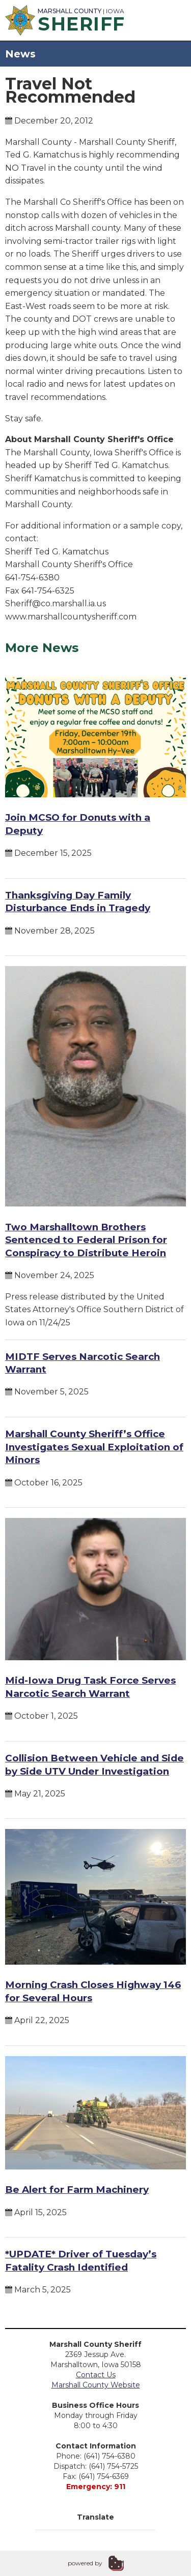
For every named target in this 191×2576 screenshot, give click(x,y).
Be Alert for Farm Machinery (77, 2189)
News (20, 54)
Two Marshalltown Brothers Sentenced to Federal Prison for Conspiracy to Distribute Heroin (86, 1240)
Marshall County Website (95, 2384)
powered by (85, 2563)
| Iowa (63, 18)
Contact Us (96, 2374)
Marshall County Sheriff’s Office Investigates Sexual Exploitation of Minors (94, 1447)
